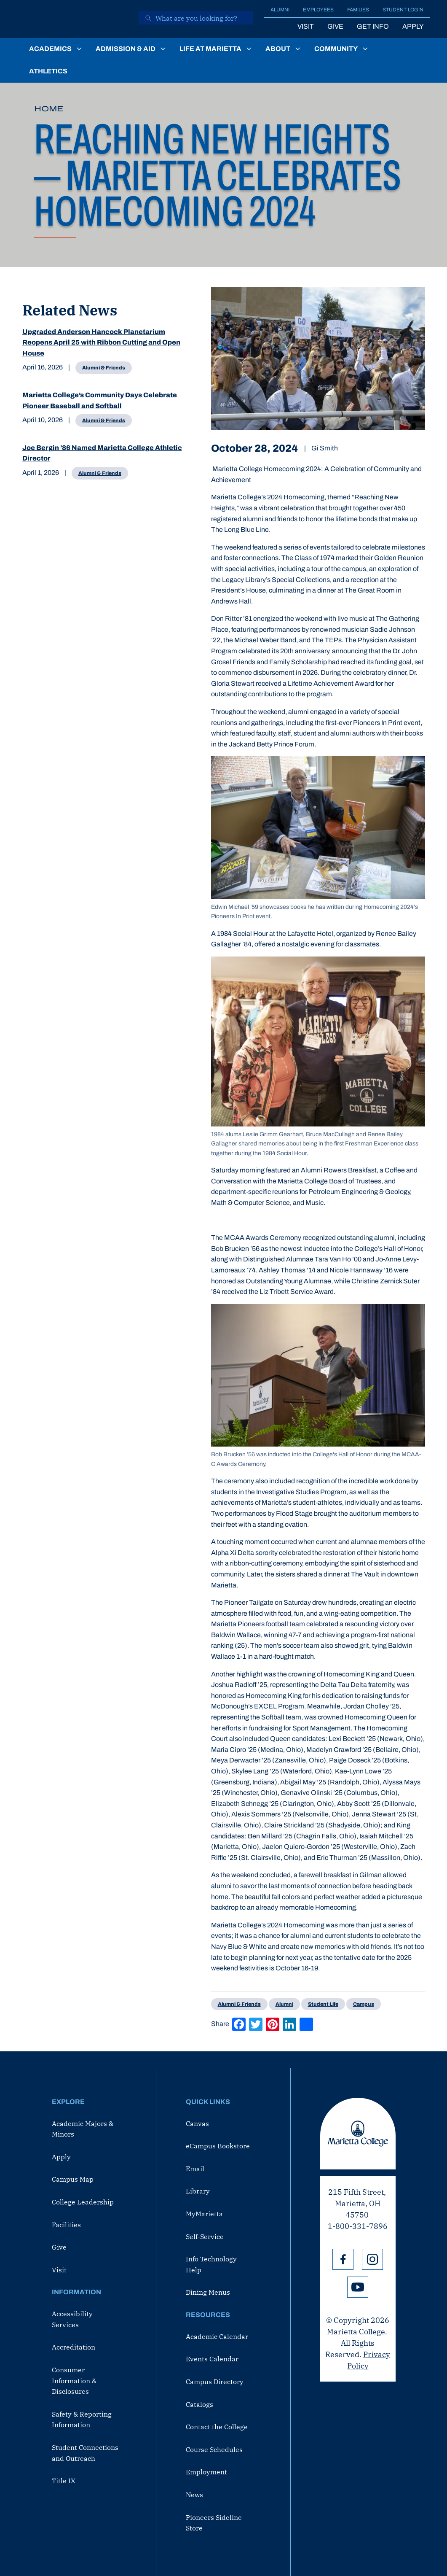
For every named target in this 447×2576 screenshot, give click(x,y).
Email (195, 2168)
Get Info (373, 26)
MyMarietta (204, 2214)
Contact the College (217, 2426)
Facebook (342, 2259)
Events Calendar (212, 2359)
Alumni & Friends (103, 368)
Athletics (48, 71)
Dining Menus (208, 2292)
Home (49, 109)
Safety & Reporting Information (82, 2419)
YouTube (357, 2287)
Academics (50, 48)
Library (198, 2191)
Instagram (372, 2259)
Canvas (197, 2123)
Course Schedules (214, 2449)
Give (335, 26)
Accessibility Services (72, 2319)
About (277, 48)
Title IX (63, 2480)
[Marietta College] (74, 19)
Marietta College (358, 2133)
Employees (318, 10)
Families (358, 10)
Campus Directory (215, 2381)
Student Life (323, 2004)
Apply (412, 26)
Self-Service (205, 2236)
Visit (305, 26)
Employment (206, 2472)
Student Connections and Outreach (85, 2453)
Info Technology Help (211, 2264)
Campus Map (73, 2179)
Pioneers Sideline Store (214, 2523)
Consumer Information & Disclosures (74, 2380)
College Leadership (83, 2202)
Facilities (66, 2224)
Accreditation (73, 2347)
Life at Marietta (210, 48)
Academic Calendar (217, 2336)
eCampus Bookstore (218, 2146)
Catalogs (199, 2404)
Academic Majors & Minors (82, 2129)
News (194, 2494)
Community (336, 48)
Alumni (279, 10)
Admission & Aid (125, 48)
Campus (363, 2004)
